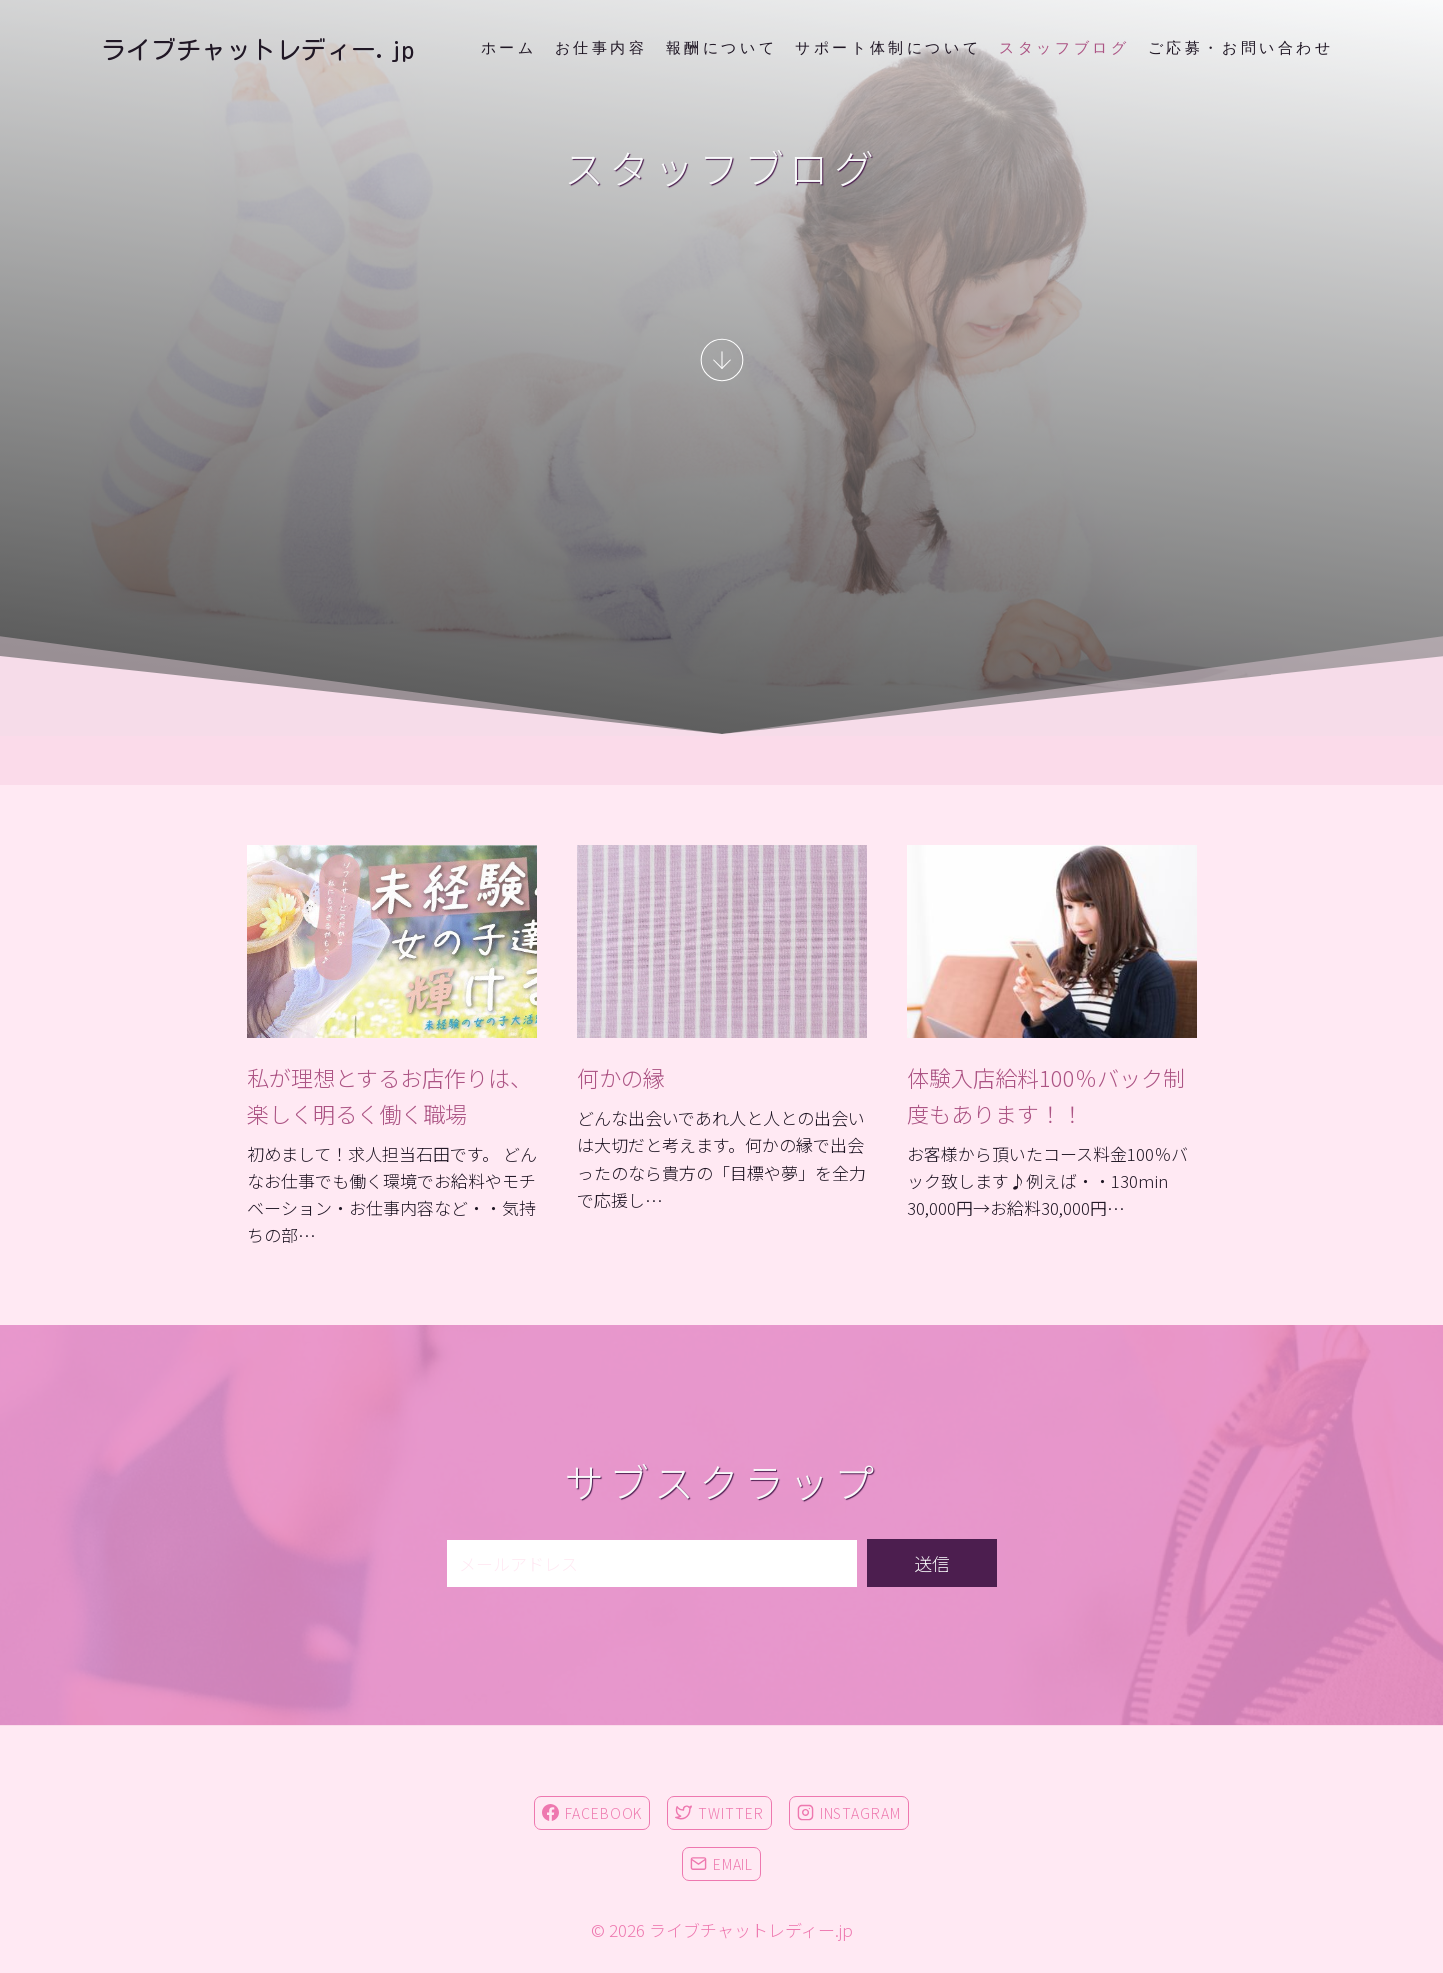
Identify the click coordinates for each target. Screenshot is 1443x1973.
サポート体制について (888, 48)
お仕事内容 (601, 48)
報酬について (722, 48)
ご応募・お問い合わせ (1241, 48)
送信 (932, 1563)
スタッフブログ (1064, 48)
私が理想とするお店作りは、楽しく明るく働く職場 (389, 1094)
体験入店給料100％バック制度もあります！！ (1046, 1094)
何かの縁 (621, 1077)
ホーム (509, 48)
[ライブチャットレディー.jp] (257, 49)
